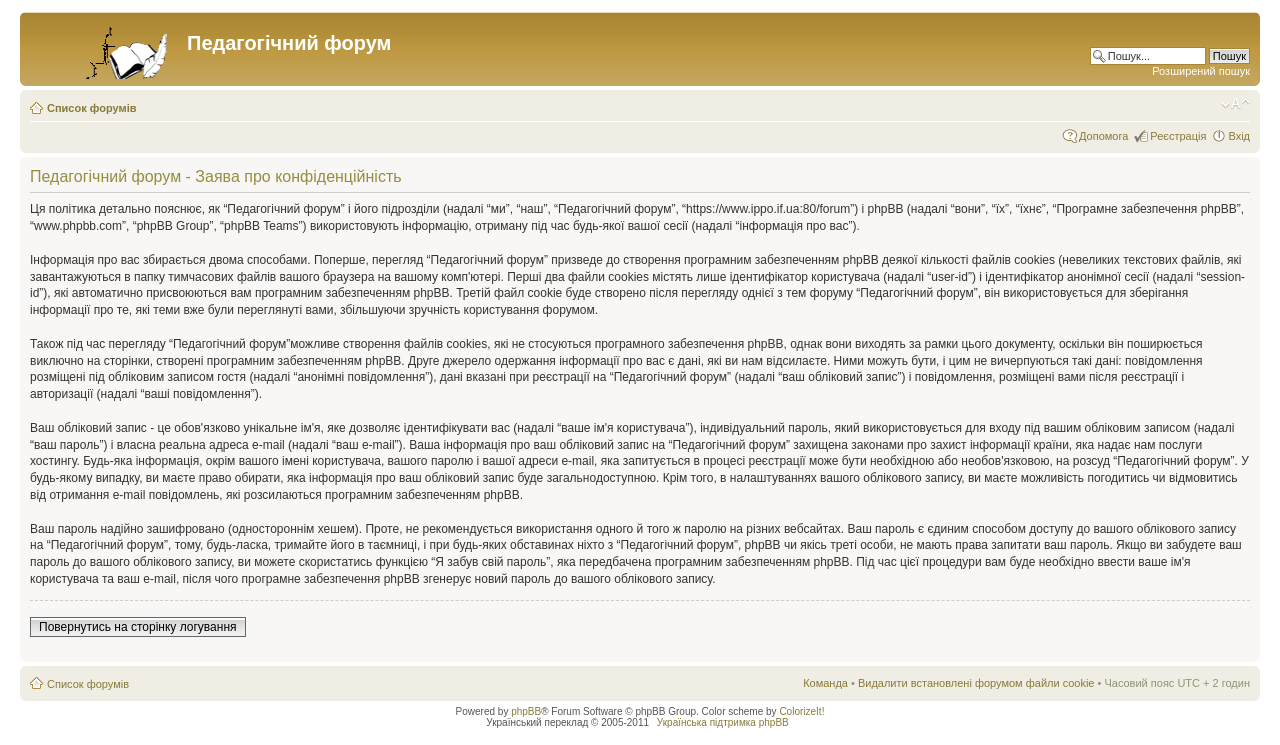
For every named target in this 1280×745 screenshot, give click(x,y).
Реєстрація (1178, 136)
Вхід (1239, 136)
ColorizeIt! (801, 711)
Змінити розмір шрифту (1235, 104)
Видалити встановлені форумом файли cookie (976, 683)
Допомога (1103, 136)
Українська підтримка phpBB (723, 722)
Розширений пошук (1201, 71)
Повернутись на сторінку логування (138, 627)
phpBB (526, 711)
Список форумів (91, 108)
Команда (825, 683)
